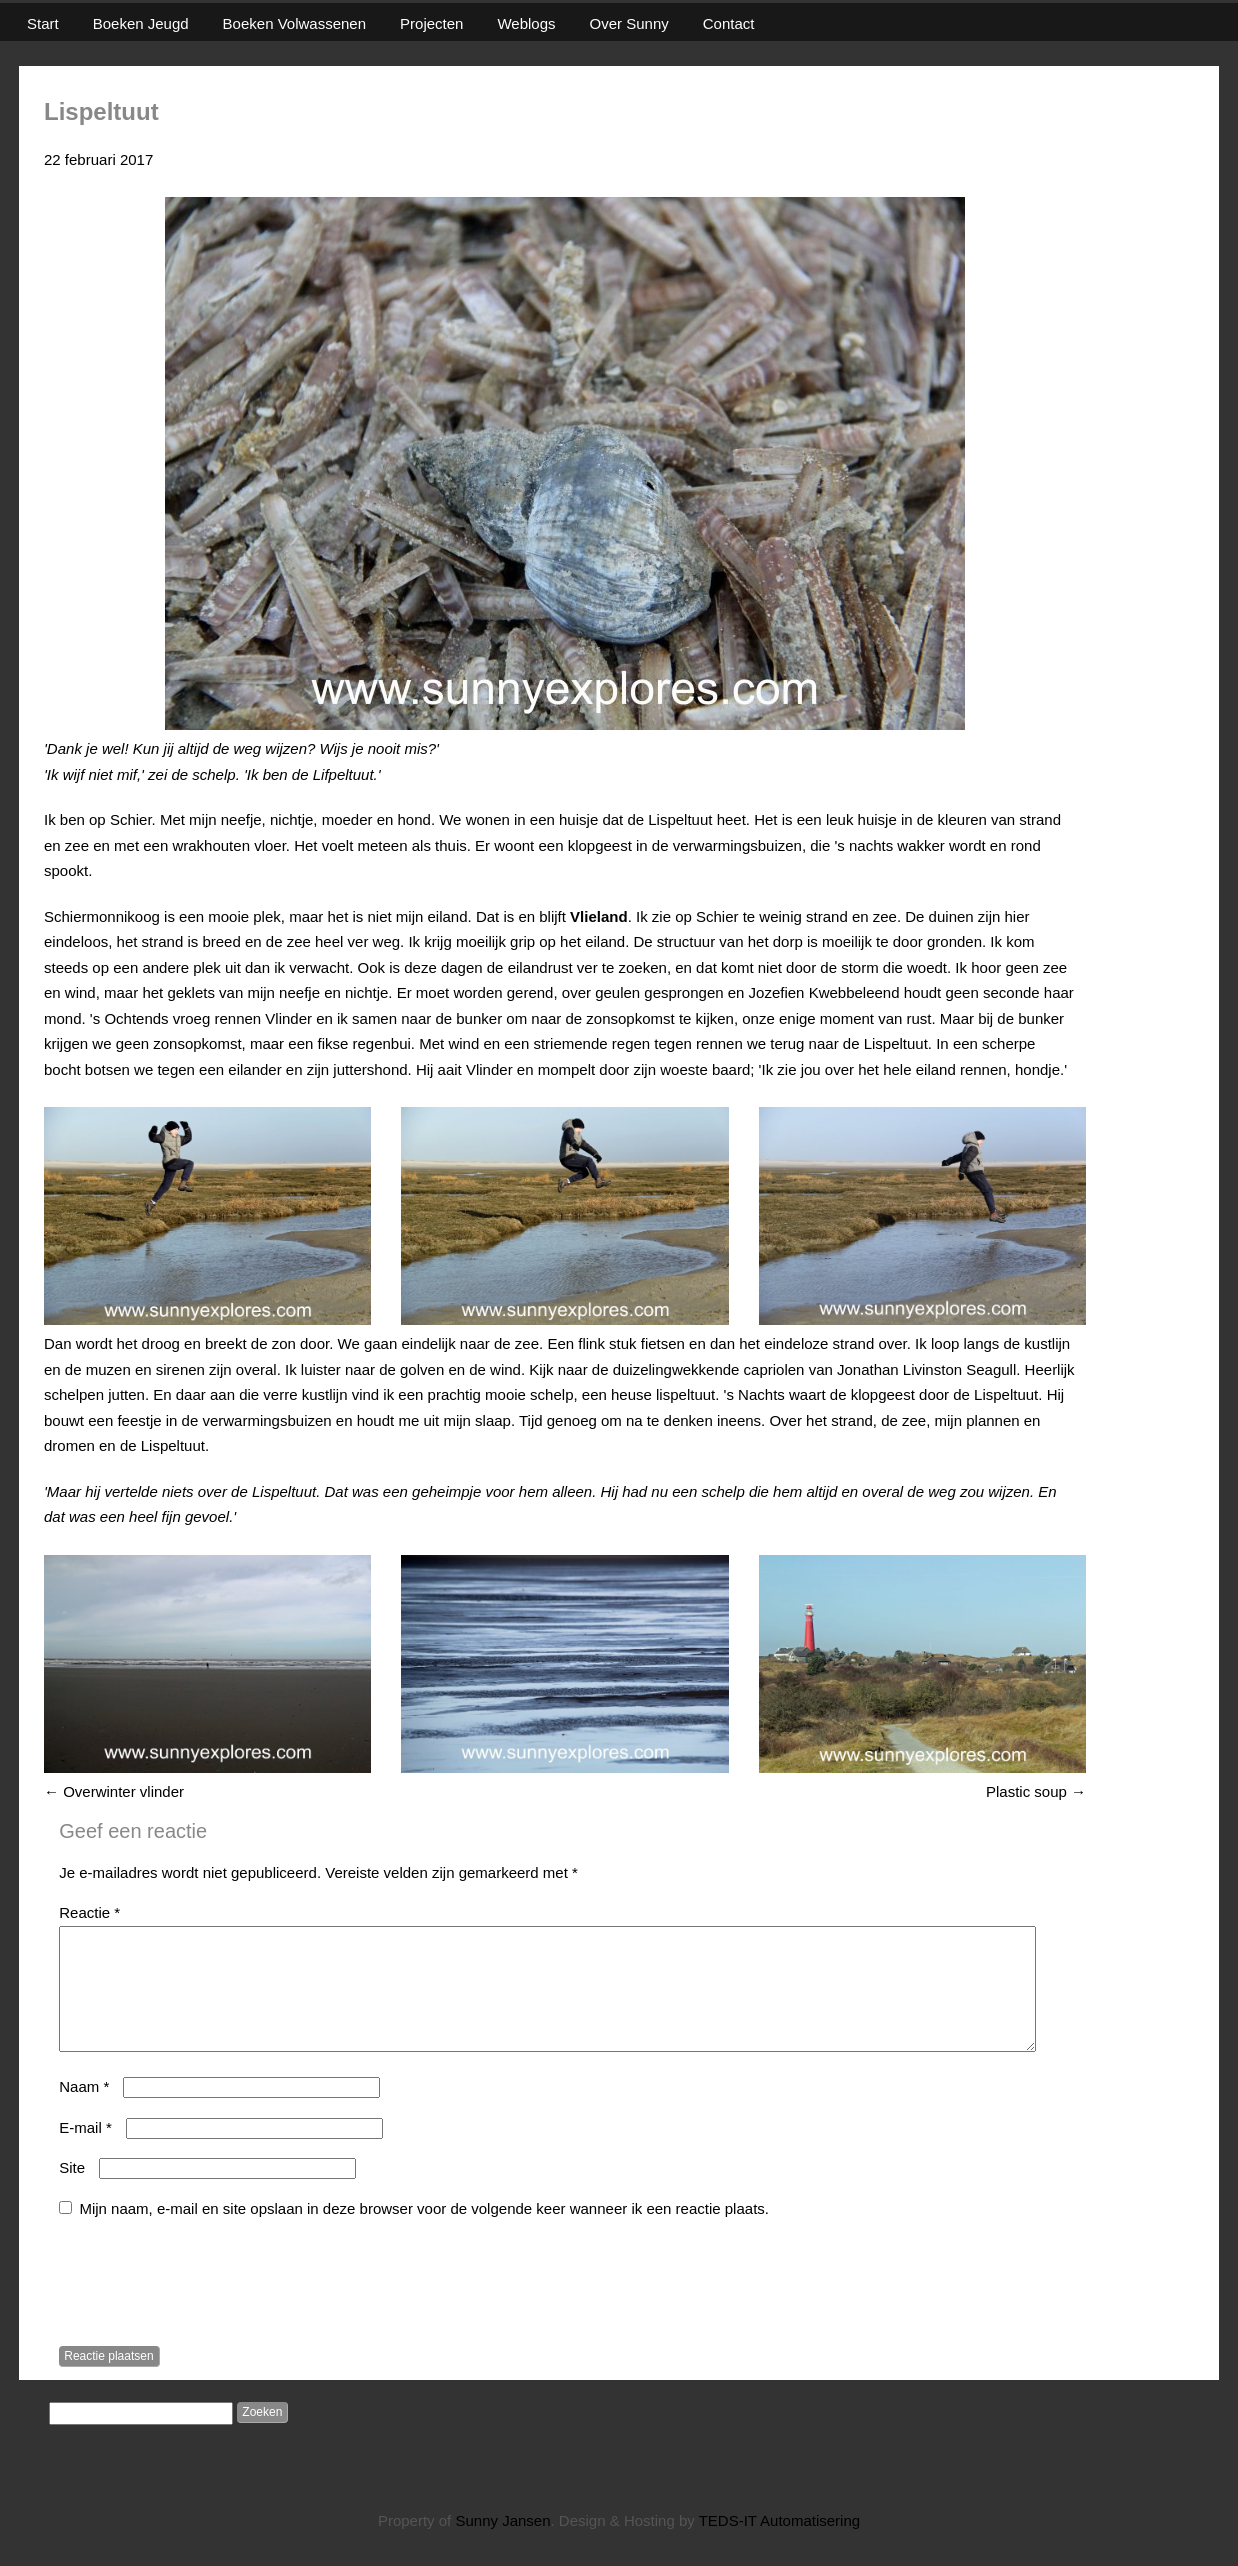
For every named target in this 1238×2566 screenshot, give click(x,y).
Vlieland (599, 916)
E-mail (85, 2151)
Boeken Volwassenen (294, 23)
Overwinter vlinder (114, 1791)
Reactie (89, 1912)
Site (72, 2191)
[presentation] (211, 2309)
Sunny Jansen (502, 2544)
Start (43, 23)
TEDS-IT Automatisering (779, 2544)
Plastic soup (1036, 1791)
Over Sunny (629, 23)
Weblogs (526, 23)
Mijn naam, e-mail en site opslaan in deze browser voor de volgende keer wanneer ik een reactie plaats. (424, 2232)
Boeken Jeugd (141, 23)
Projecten (431, 23)
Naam (84, 2110)
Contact (729, 23)
